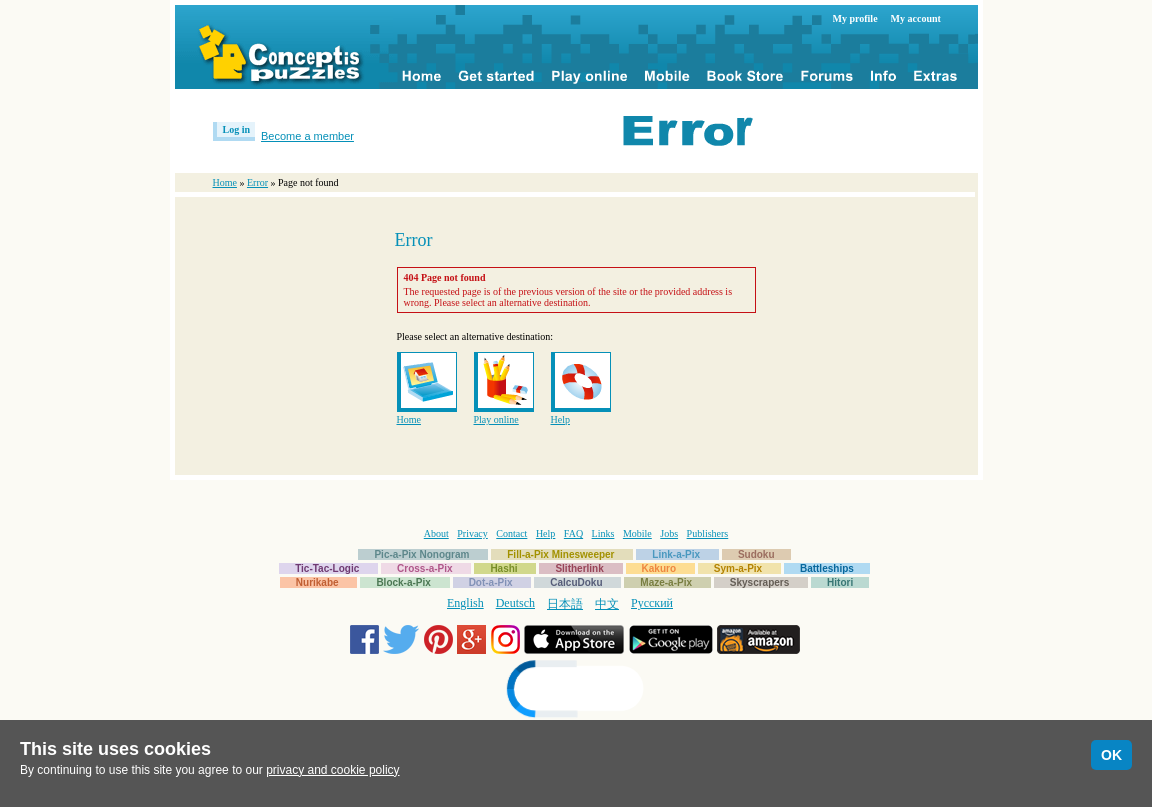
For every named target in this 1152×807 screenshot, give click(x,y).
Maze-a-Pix (666, 582)
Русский (652, 603)
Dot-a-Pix (491, 582)
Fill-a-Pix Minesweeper (560, 554)
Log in (237, 129)
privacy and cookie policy (332, 770)
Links (603, 533)
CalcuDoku (576, 582)
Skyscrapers (760, 582)
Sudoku (756, 554)
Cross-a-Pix (425, 568)
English (465, 603)
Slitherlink (579, 568)
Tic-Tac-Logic (327, 568)
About (436, 533)
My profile (855, 18)
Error (257, 182)
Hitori (840, 582)
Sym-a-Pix (738, 568)
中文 (607, 604)
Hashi (503, 568)
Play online (496, 419)
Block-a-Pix (403, 582)
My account (916, 18)
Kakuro (659, 568)
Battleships (827, 568)
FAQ (573, 533)
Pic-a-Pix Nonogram (421, 554)
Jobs (669, 533)
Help (560, 419)
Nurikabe (317, 582)
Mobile (637, 533)
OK (1111, 755)
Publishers (708, 533)
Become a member (307, 136)
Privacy (472, 533)
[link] (576, 691)
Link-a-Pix (676, 554)
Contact (511, 533)
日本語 (565, 604)
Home (225, 182)
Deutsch (515, 603)
